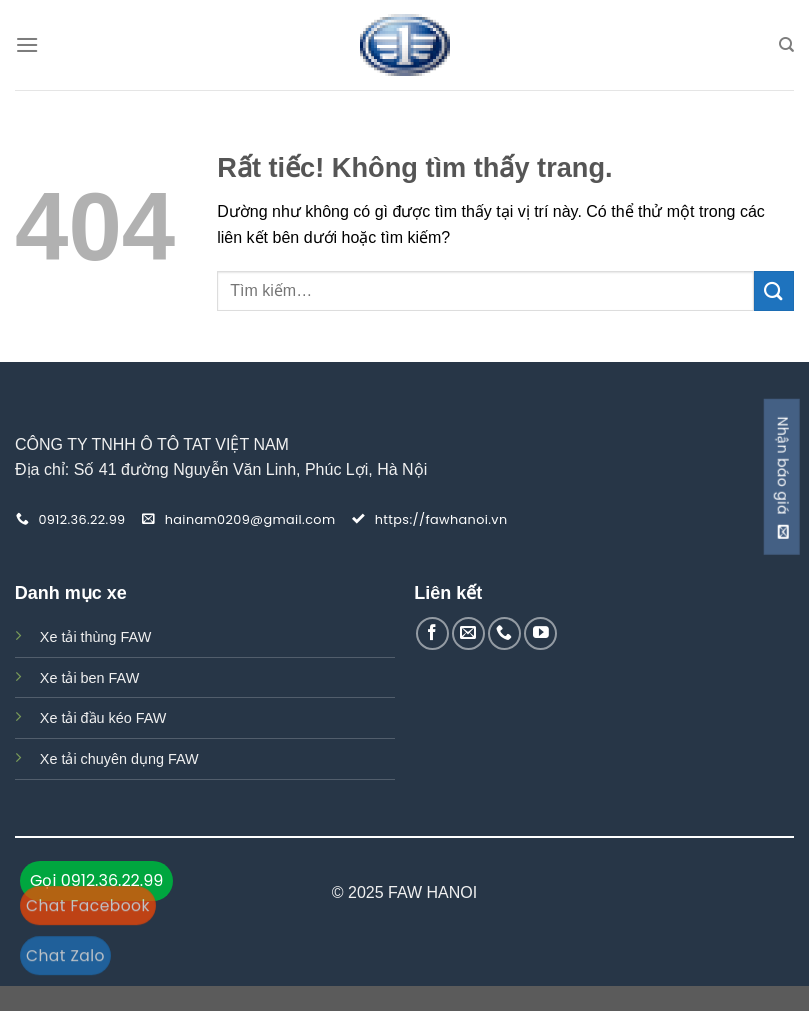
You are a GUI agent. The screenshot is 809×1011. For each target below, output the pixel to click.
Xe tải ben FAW (89, 678)
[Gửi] (774, 290)
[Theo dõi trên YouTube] (540, 633)
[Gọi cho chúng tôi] (504, 633)
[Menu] (27, 44)
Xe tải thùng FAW (95, 637)
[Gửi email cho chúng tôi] (468, 633)
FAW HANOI (432, 892)
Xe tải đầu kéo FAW (103, 718)
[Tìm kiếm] (786, 45)
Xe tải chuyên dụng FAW (119, 759)
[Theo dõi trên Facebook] (432, 633)
